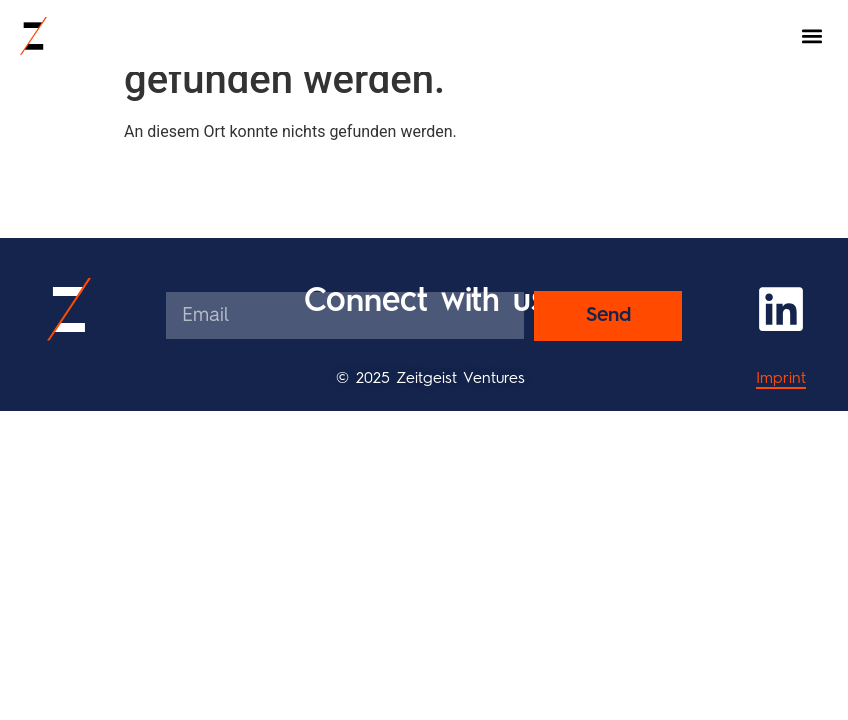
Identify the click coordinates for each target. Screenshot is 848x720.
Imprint (781, 379)
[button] (811, 36)
